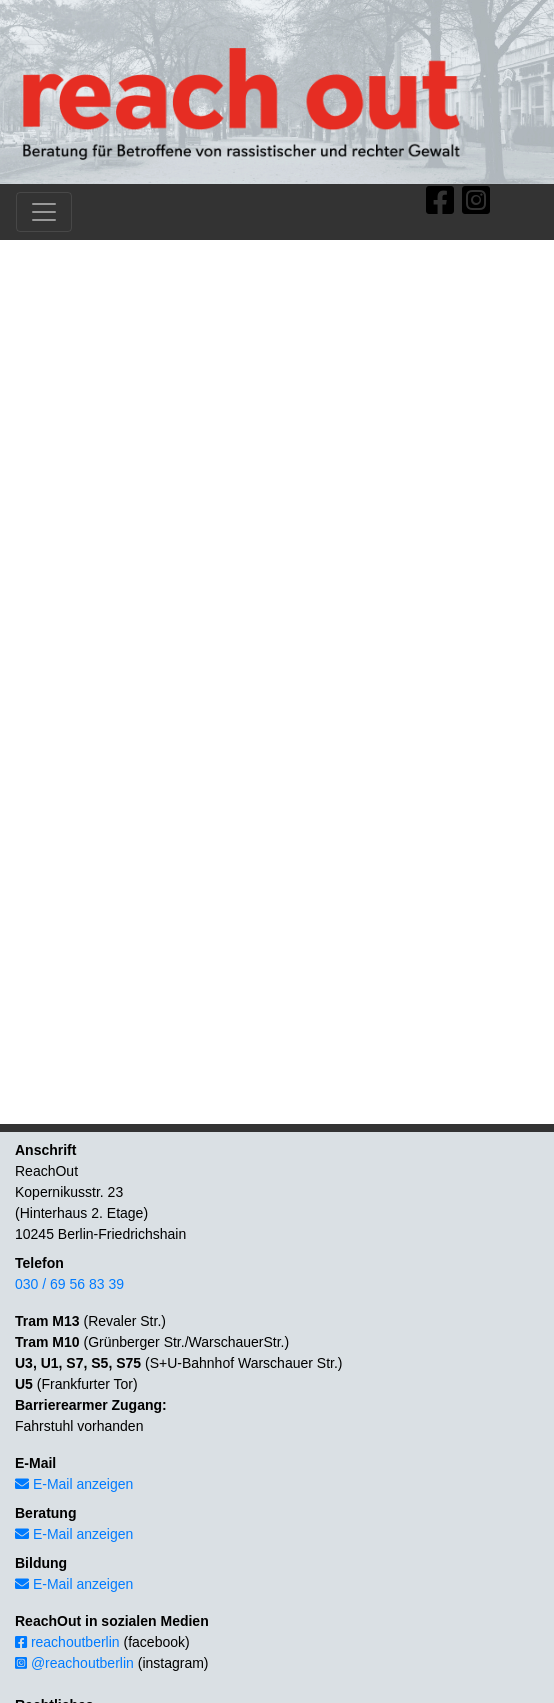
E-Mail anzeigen (74, 1484)
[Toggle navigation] (44, 212)
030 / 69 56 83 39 (69, 1284)
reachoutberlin (67, 1642)
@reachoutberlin (74, 1663)
